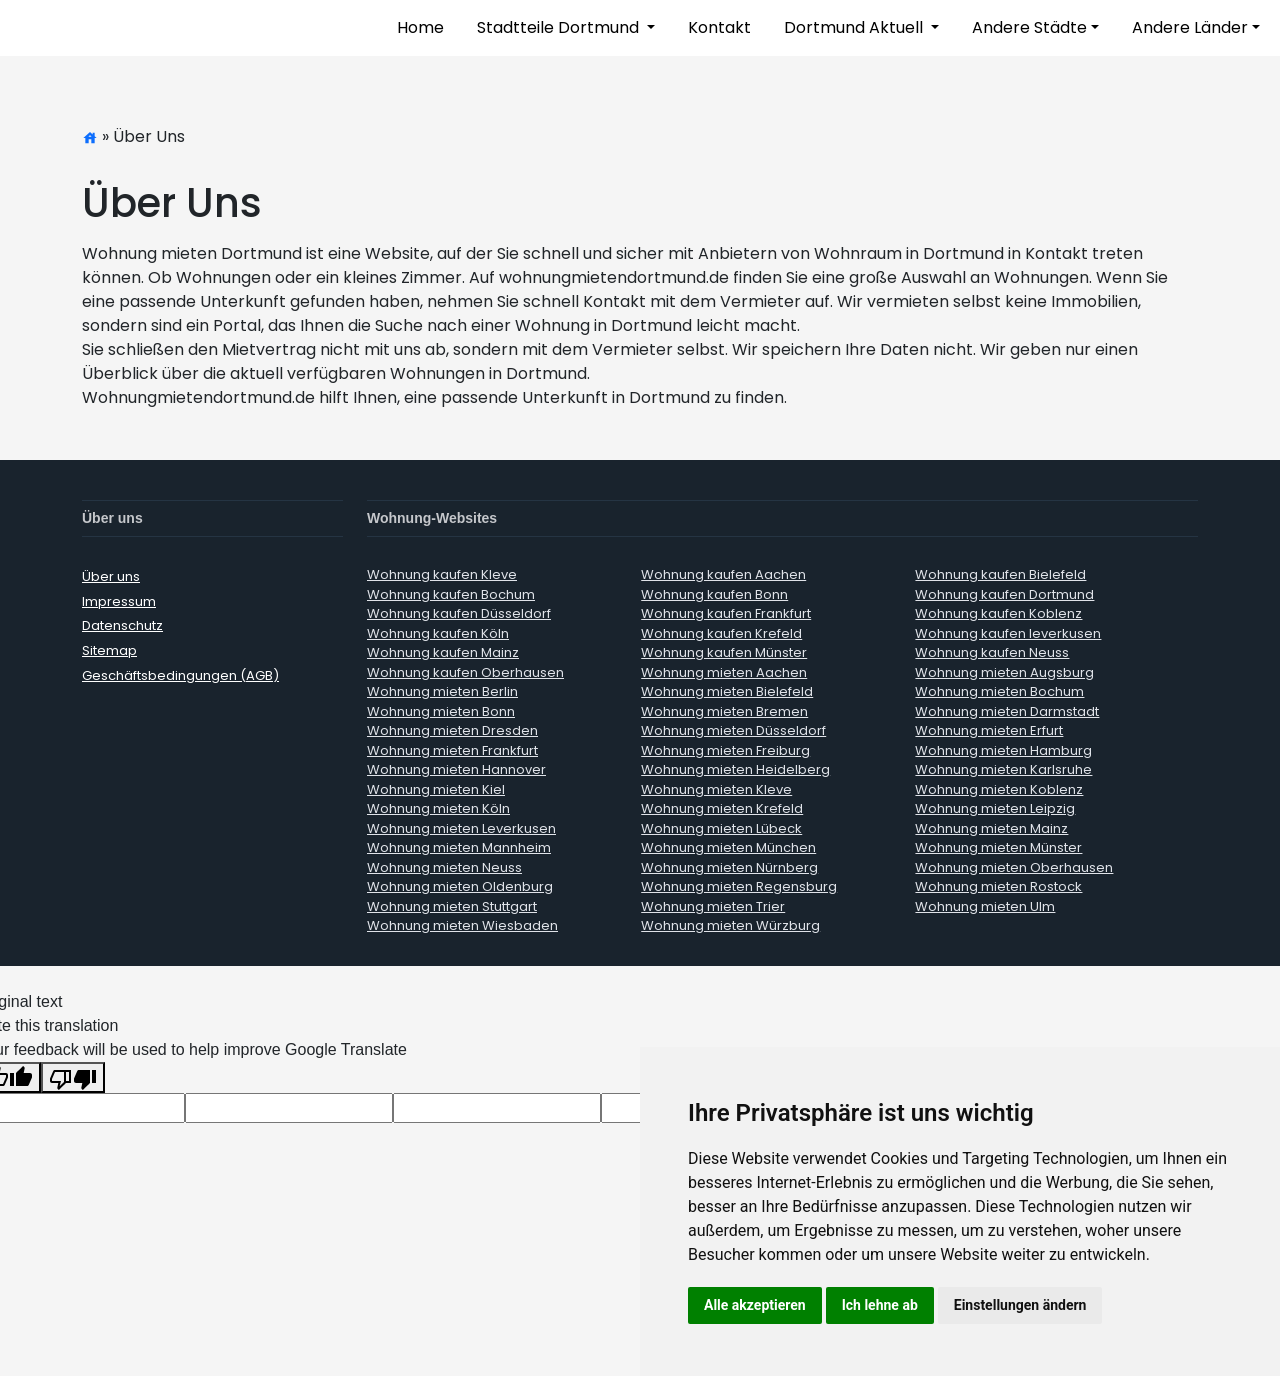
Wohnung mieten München (728, 847)
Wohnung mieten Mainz (991, 828)
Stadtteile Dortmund (560, 27)
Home (420, 27)
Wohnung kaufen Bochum (451, 594)
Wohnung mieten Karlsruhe (1003, 769)
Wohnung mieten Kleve (716, 789)
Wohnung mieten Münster (998, 847)
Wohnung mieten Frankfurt (452, 750)
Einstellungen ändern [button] (1020, 1305)
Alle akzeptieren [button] (755, 1305)
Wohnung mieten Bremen (724, 711)
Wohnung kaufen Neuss (992, 652)
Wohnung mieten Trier (713, 906)
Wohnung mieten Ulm (985, 906)
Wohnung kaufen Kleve (442, 574)
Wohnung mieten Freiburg (725, 750)
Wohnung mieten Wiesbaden (462, 925)
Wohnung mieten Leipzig (995, 808)
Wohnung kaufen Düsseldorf (459, 613)
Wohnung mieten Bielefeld (727, 691)
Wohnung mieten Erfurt (989, 730)
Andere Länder (1190, 27)
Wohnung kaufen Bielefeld (1000, 574)
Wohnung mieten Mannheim (459, 847)
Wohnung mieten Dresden (452, 730)
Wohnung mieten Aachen (724, 672)
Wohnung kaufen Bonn (714, 594)
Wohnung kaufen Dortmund (1004, 594)
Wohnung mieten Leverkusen (461, 828)
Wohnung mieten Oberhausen (1014, 867)
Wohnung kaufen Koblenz (998, 613)
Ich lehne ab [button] (880, 1305)
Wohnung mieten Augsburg (1004, 672)
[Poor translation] (73, 1077)
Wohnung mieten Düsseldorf (733, 730)
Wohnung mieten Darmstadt (1007, 711)
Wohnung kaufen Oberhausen (465, 672)
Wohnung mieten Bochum (999, 691)
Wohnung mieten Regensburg (739, 886)
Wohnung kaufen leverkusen (1008, 633)
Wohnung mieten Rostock (998, 886)
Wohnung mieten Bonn (441, 711)
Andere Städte (1029, 27)
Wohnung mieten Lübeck (721, 828)
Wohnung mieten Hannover (456, 769)
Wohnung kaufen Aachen (723, 574)
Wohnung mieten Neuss (444, 867)
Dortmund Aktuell (855, 27)
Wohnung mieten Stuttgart (452, 906)
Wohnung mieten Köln (438, 808)
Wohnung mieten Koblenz (999, 789)
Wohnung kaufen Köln (438, 633)
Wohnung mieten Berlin (442, 691)
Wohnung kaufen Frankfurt (726, 613)
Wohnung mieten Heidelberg (735, 769)
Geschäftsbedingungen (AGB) (180, 675)
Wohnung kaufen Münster (724, 652)
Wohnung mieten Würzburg (730, 925)
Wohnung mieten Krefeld (722, 808)
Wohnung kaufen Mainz (443, 652)
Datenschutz (122, 625)
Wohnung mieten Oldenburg (460, 886)
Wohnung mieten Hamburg (1003, 750)
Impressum (119, 601)
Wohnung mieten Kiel (436, 789)
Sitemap (109, 650)
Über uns (111, 576)
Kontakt (719, 27)
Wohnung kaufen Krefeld (721, 633)
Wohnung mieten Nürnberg (729, 867)
